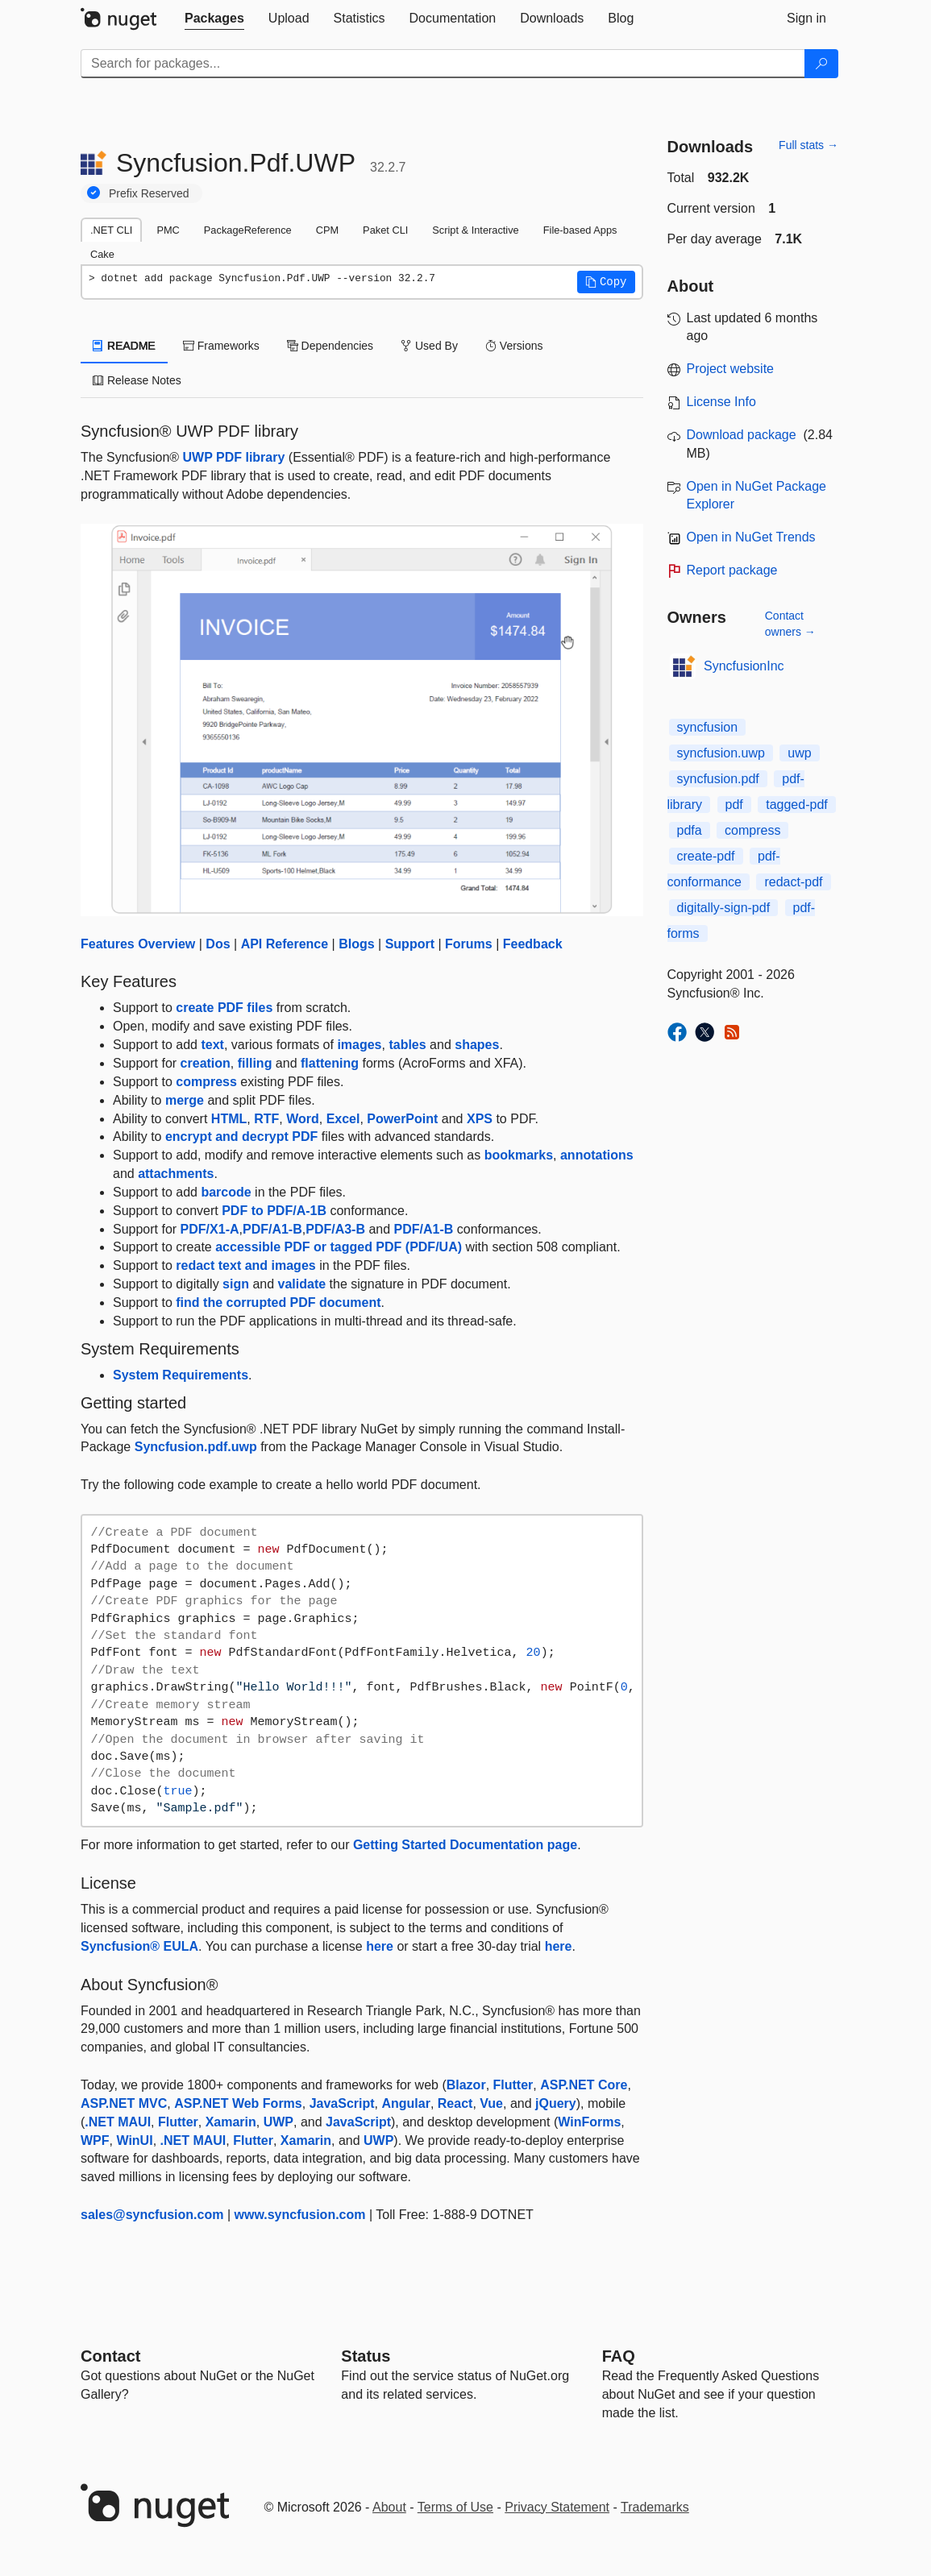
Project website (731, 368)
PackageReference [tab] (248, 230)
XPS (480, 1119)
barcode (226, 1192)
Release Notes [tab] (137, 380)
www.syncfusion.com (300, 2214)
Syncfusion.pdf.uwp (196, 1447)
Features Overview (138, 944)
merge (184, 1100)
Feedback (533, 944)
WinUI (134, 2140)
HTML (229, 1119)
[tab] (214, 18)
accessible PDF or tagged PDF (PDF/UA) (338, 1247)
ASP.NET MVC (124, 2103)
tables (407, 1045)
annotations (597, 1155)
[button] (606, 282)
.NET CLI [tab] (111, 230)
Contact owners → (790, 623)
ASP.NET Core (583, 2085)
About (389, 2507)
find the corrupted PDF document (278, 1302)
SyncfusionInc (744, 666)
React (455, 2103)
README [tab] (124, 346)
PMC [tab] (167, 230)
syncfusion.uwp (721, 753)
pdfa (689, 830)
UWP (278, 2122)
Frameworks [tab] (221, 346)
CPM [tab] (327, 230)
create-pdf (706, 856)
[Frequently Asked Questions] (618, 2356)
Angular (405, 2103)
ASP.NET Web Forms (238, 2103)
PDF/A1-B (272, 1229)
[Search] (821, 63)
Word (302, 1119)
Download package (741, 435)
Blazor (466, 2085)
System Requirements (180, 1375)
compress (206, 1082)
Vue (491, 2103)
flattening (330, 1063)
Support (409, 944)
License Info (721, 402)
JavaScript (342, 2103)
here (379, 1946)
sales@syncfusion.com (152, 2214)
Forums (469, 944)
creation (206, 1063)
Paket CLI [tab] (385, 230)
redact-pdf (793, 882)
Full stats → (808, 145)
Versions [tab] (514, 346)
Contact (110, 2356)
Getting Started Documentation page (465, 1845)
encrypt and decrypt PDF (241, 1136)
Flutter (513, 2085)
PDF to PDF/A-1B (274, 1210)
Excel (343, 1119)
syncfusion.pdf (718, 779)
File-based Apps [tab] (580, 230)
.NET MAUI (118, 2122)
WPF (95, 2140)
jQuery (555, 2103)
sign (235, 1284)
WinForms (589, 2122)
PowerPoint (402, 1119)
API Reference (285, 944)
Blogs (356, 944)
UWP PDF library (234, 457)
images (359, 1045)
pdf (734, 804)
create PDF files (224, 1007)
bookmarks (518, 1155)
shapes (477, 1045)
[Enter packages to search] (443, 63)
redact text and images (245, 1265)
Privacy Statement (557, 2507)
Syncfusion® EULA (139, 1946)
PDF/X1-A (210, 1229)
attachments (176, 1173)
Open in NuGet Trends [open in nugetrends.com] (751, 537)
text (212, 1045)
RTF (266, 1119)
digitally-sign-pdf (724, 908)
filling (255, 1063)
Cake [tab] (102, 254)
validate (302, 1284)
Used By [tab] (429, 346)
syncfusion (707, 727)
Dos (218, 944)
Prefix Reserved (149, 193)
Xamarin (231, 2122)
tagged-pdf (797, 804)
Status (365, 2356)
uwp (799, 753)
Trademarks (655, 2507)
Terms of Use (455, 2507)
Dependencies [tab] (330, 346)
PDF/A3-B (335, 1229)
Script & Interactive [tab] (475, 230)
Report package (732, 570)
